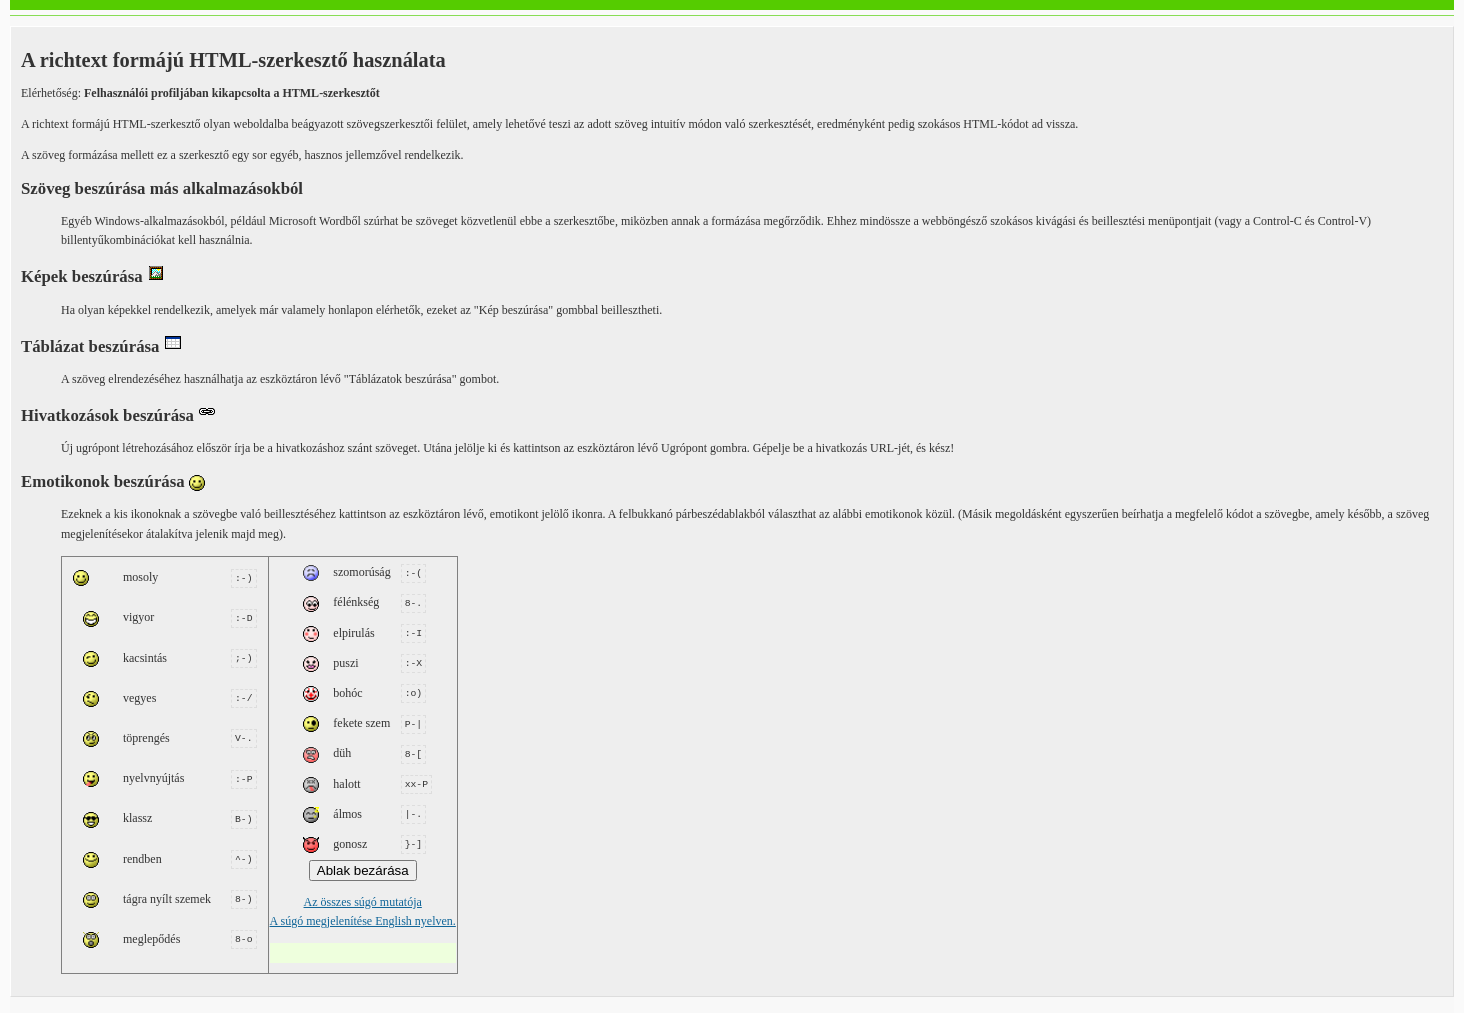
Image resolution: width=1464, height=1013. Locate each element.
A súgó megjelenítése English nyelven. (363, 911)
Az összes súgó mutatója (363, 892)
